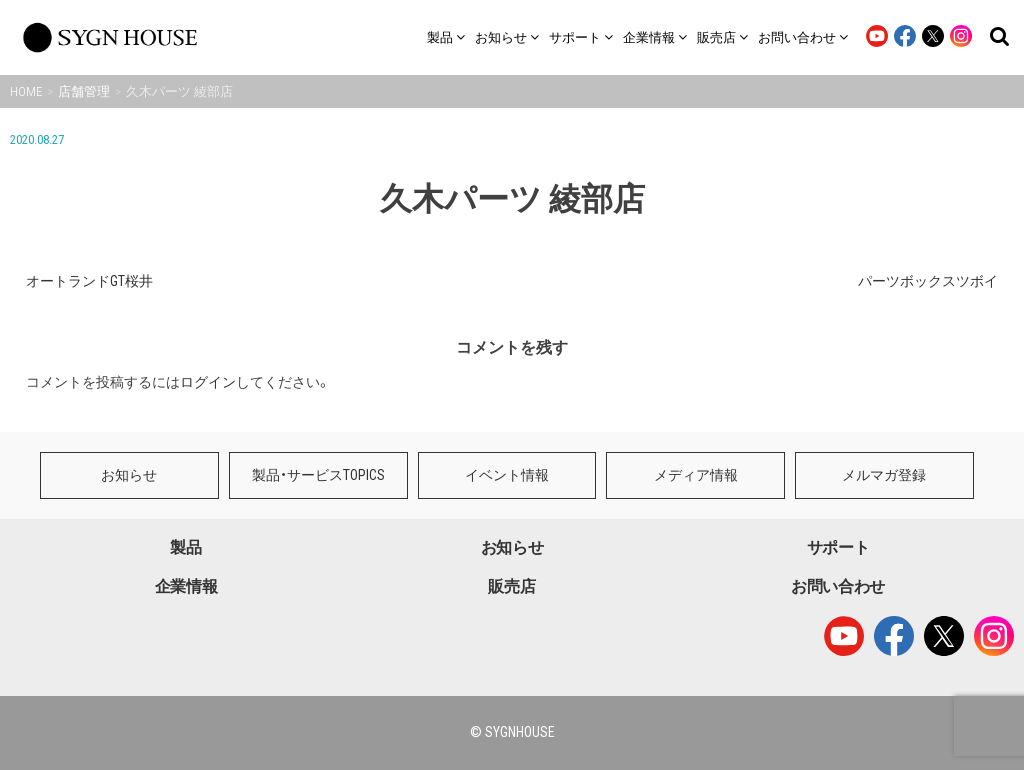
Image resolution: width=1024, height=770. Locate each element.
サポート (838, 547)
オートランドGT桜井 (89, 281)
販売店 (511, 586)
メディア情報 (696, 475)
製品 (185, 547)
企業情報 (186, 586)
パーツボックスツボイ (928, 281)
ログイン (208, 382)
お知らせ (129, 475)
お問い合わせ (838, 586)
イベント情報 (507, 475)
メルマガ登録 (884, 475)
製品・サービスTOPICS (318, 475)
